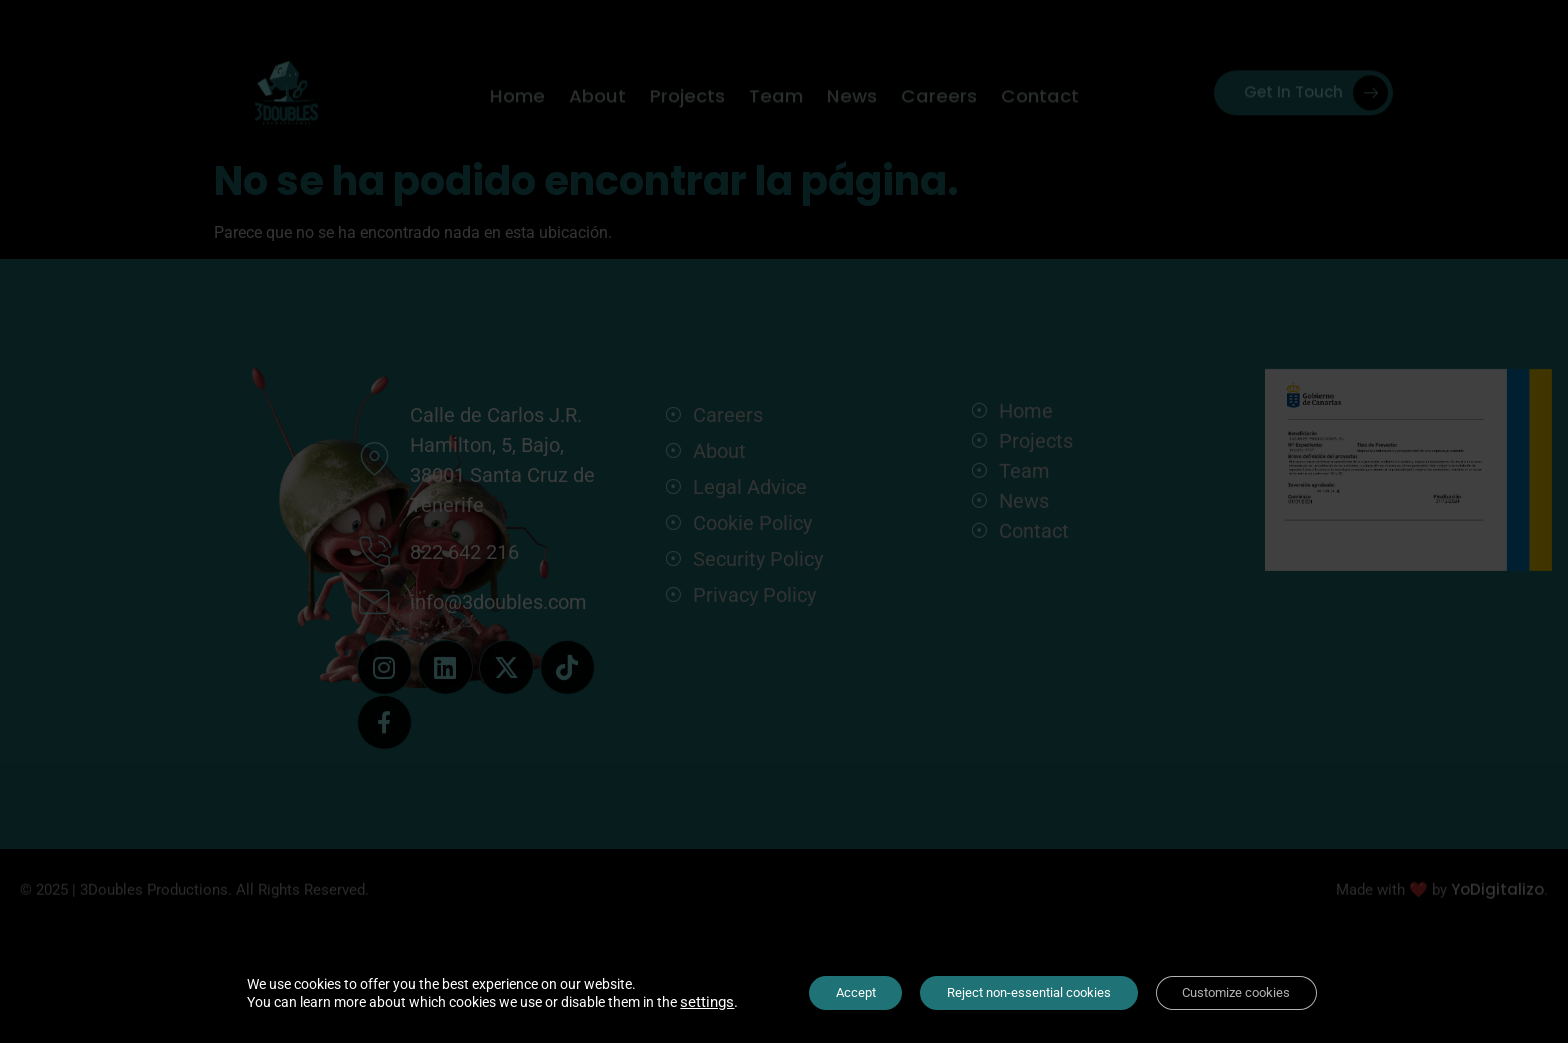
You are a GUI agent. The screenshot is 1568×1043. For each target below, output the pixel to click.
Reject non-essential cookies (1027, 992)
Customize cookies (1250, 992)
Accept (840, 992)
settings (686, 1001)
